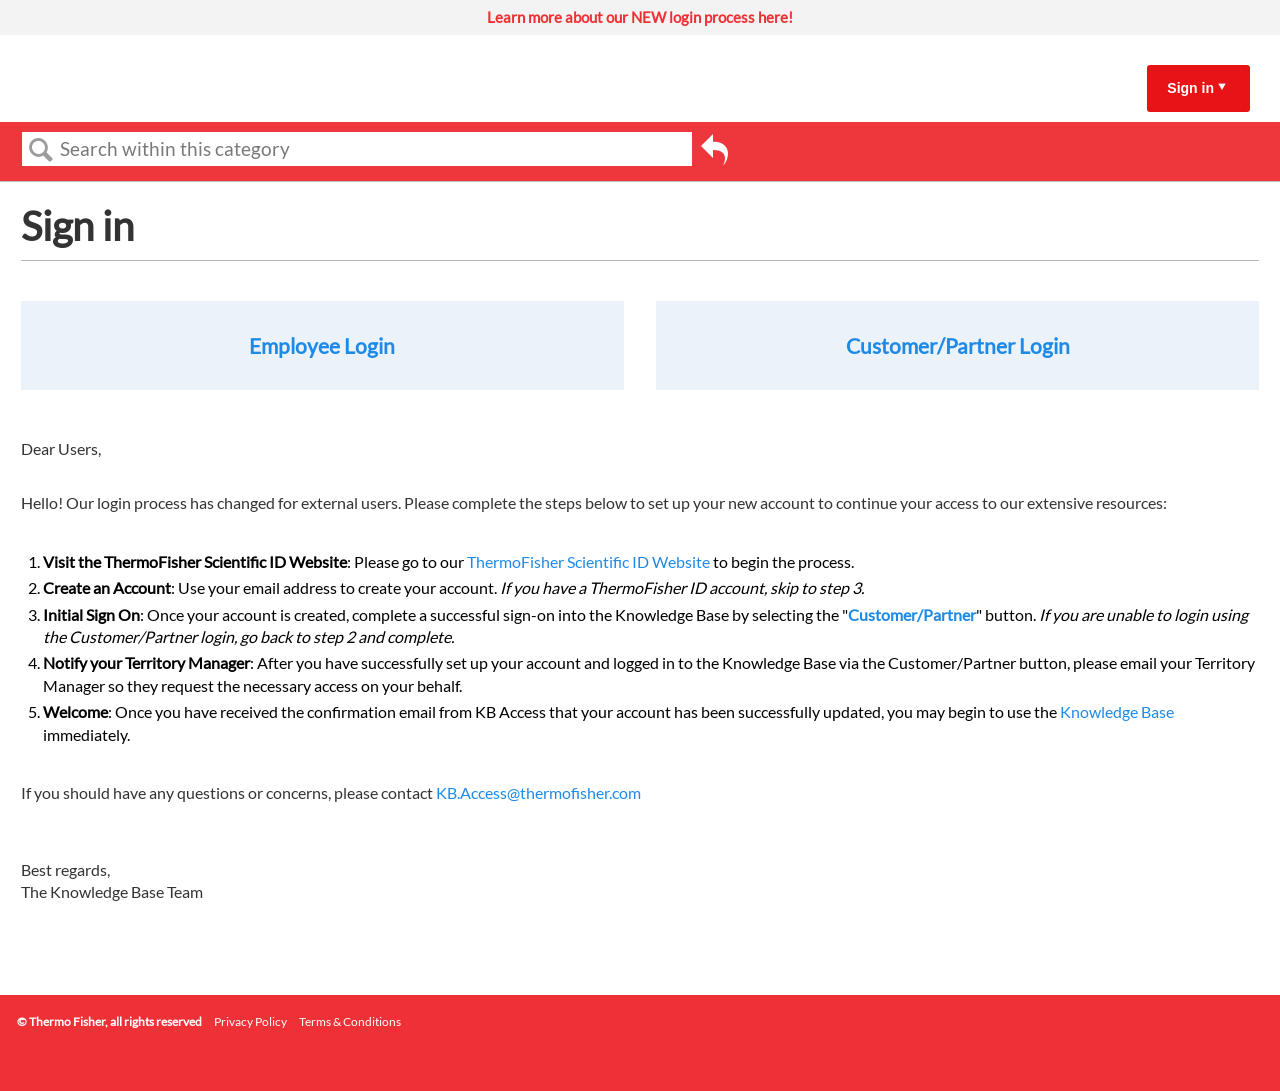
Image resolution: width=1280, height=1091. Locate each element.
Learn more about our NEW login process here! (640, 17)
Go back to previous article (714, 153)
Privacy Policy (250, 1021)
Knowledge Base (1117, 711)
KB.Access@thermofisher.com (538, 792)
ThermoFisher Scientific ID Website (588, 561)
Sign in (1190, 88)
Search (41, 150)
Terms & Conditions (350, 1021)
